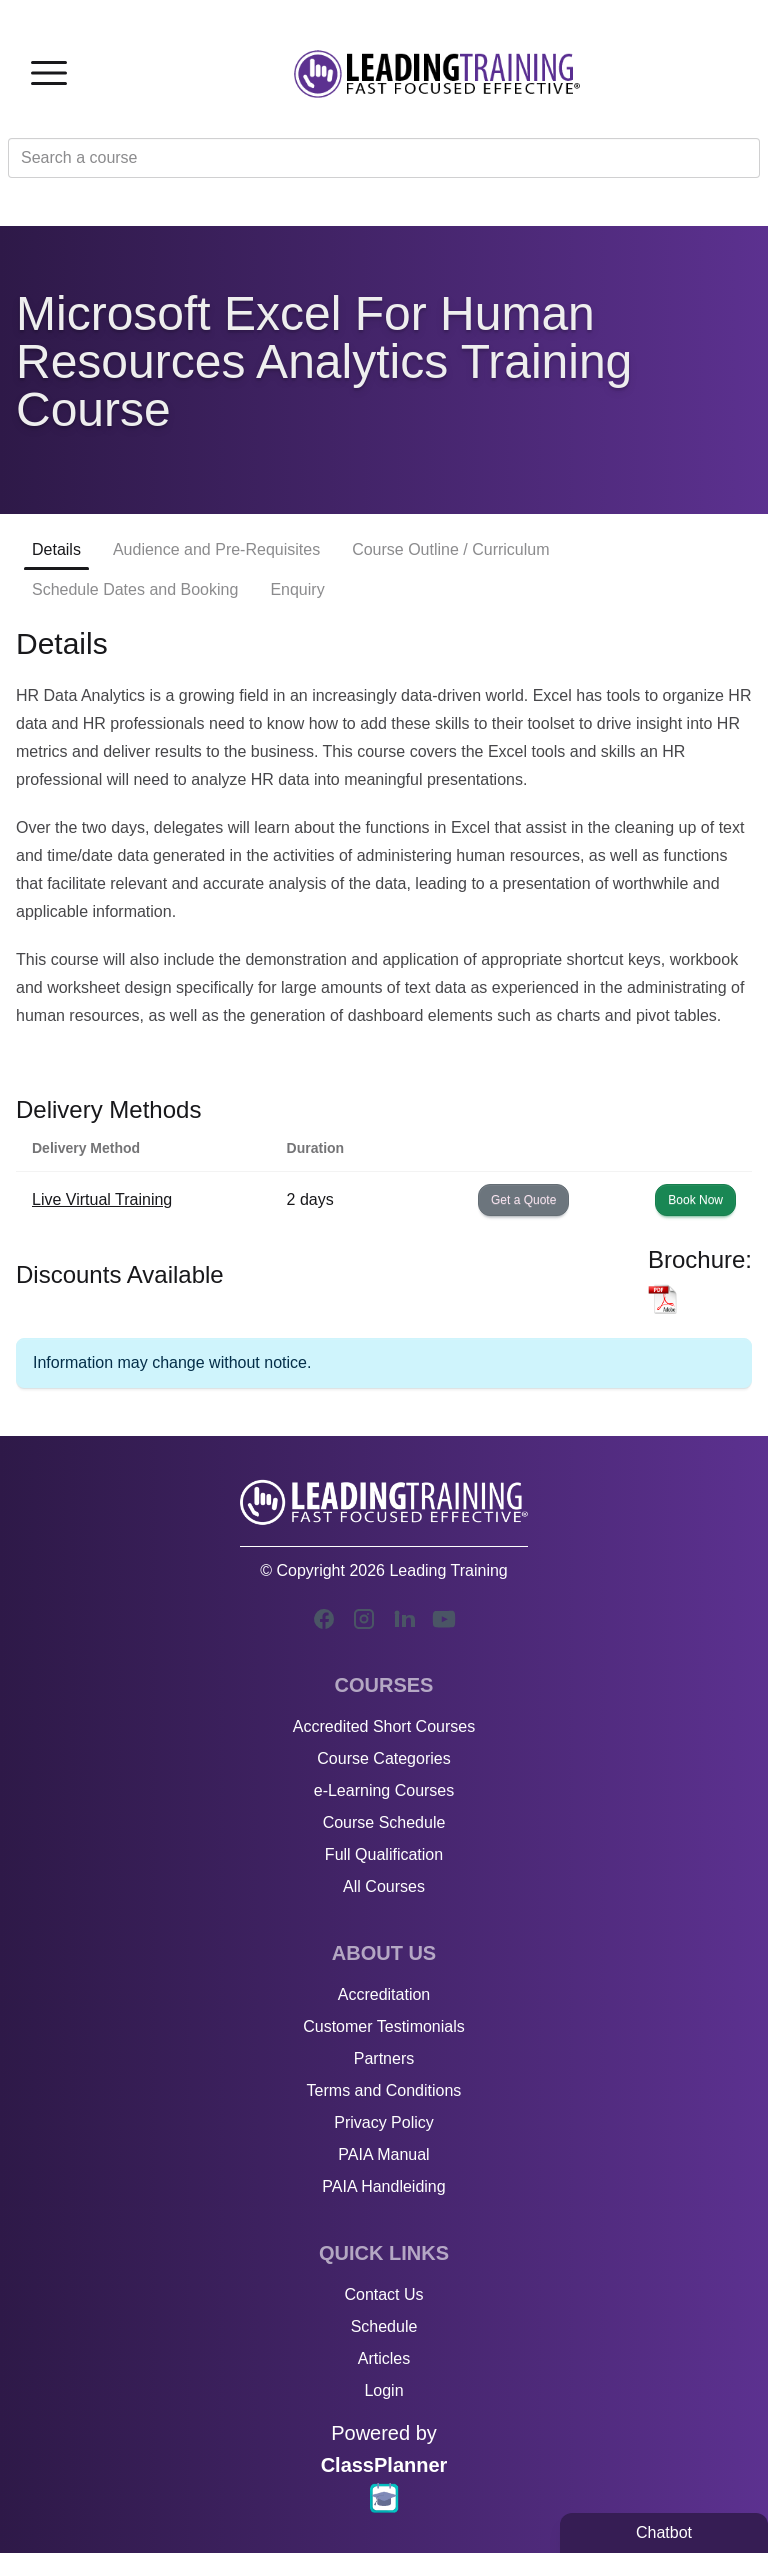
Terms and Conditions (384, 2090)
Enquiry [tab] (297, 589)
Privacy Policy (384, 2122)
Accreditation (384, 1994)
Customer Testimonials (384, 2026)
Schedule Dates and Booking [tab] (135, 589)
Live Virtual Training (102, 1199)
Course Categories (383, 1758)
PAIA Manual (383, 2154)
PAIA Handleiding (383, 2186)
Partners (384, 2058)
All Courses (384, 1886)
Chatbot (664, 2532)
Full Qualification (384, 1854)
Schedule (384, 2326)
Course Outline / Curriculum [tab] (450, 549)
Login (383, 2390)
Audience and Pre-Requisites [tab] (216, 549)
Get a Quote (523, 1200)
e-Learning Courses (384, 1790)
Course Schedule (384, 1822)
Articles (384, 2358)
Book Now (695, 1200)
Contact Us (383, 2294)
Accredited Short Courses (384, 1726)
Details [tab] (56, 549)
